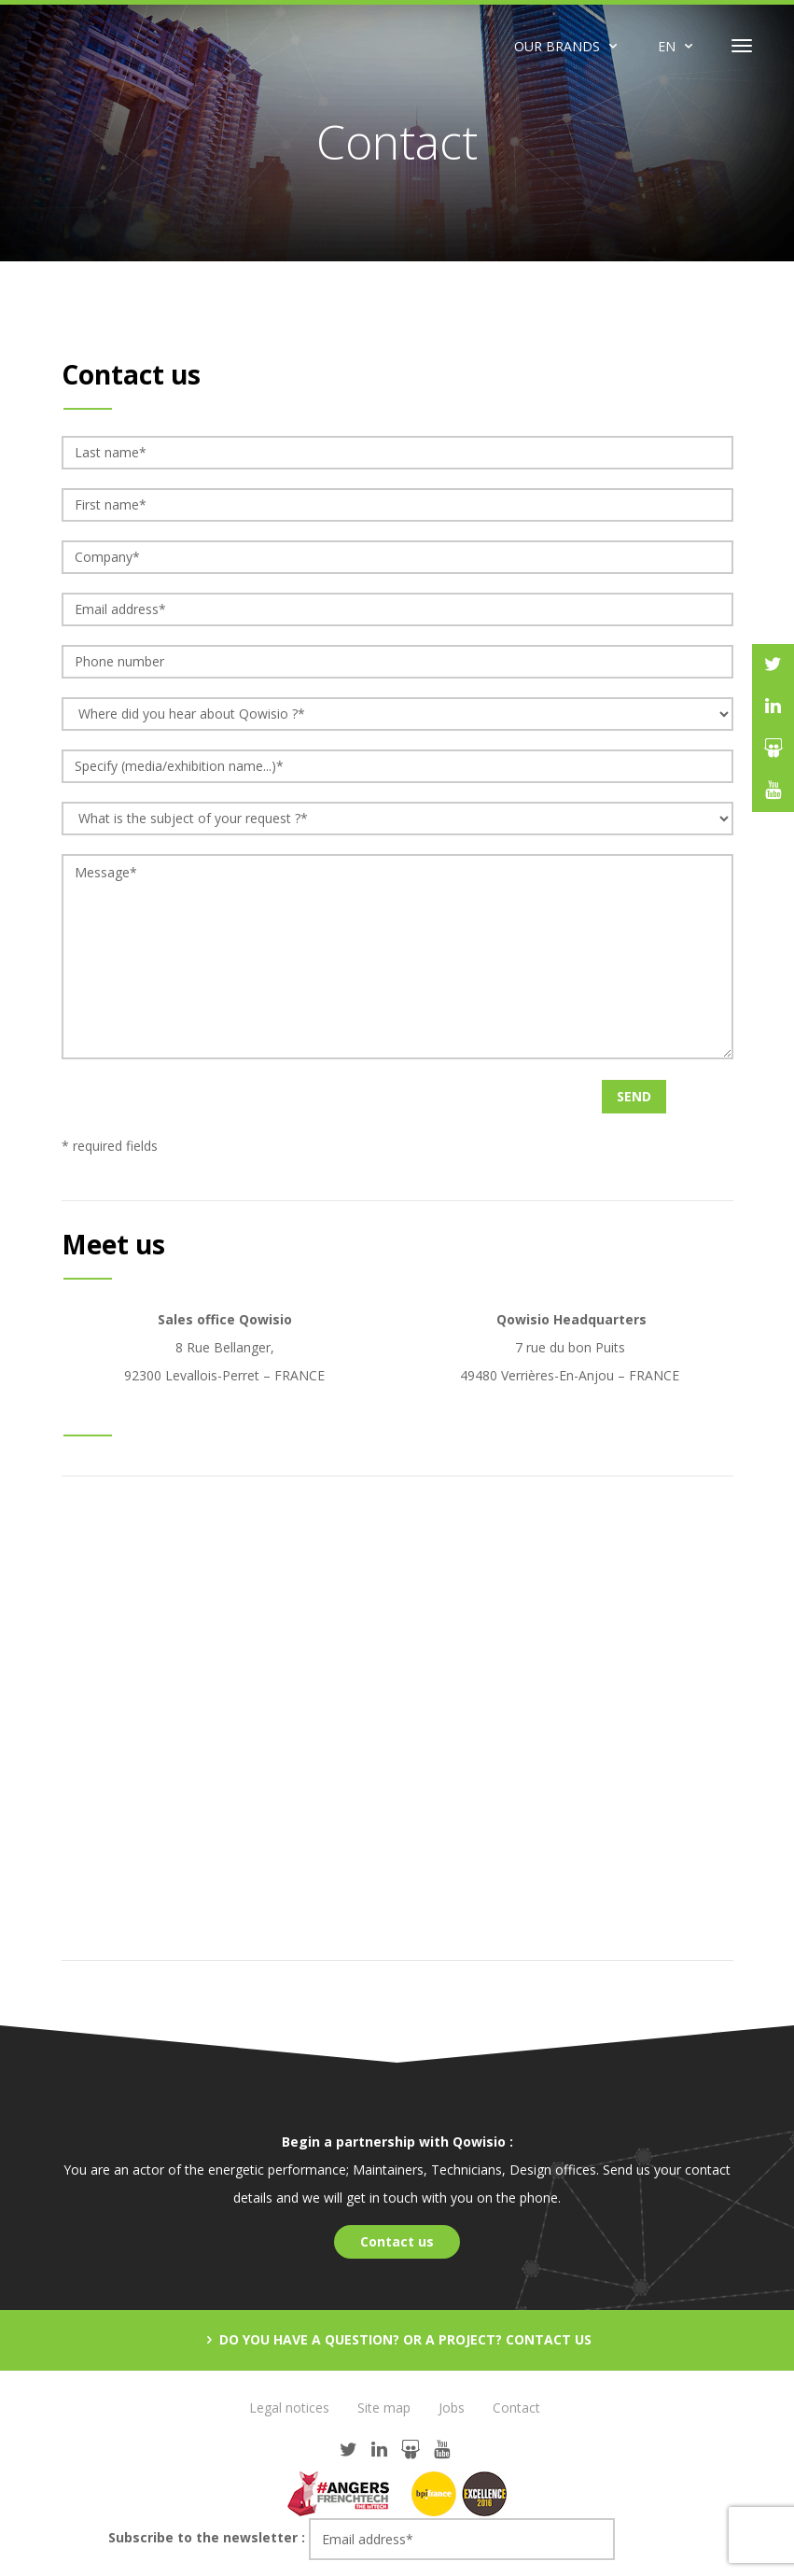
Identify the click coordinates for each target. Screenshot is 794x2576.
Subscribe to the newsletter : (206, 2537)
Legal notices (289, 2407)
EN (667, 46)
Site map (384, 2407)
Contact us (397, 2241)
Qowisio (112, 45)
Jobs (452, 2407)
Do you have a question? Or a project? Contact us (404, 2339)
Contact (516, 2407)
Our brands (557, 46)
